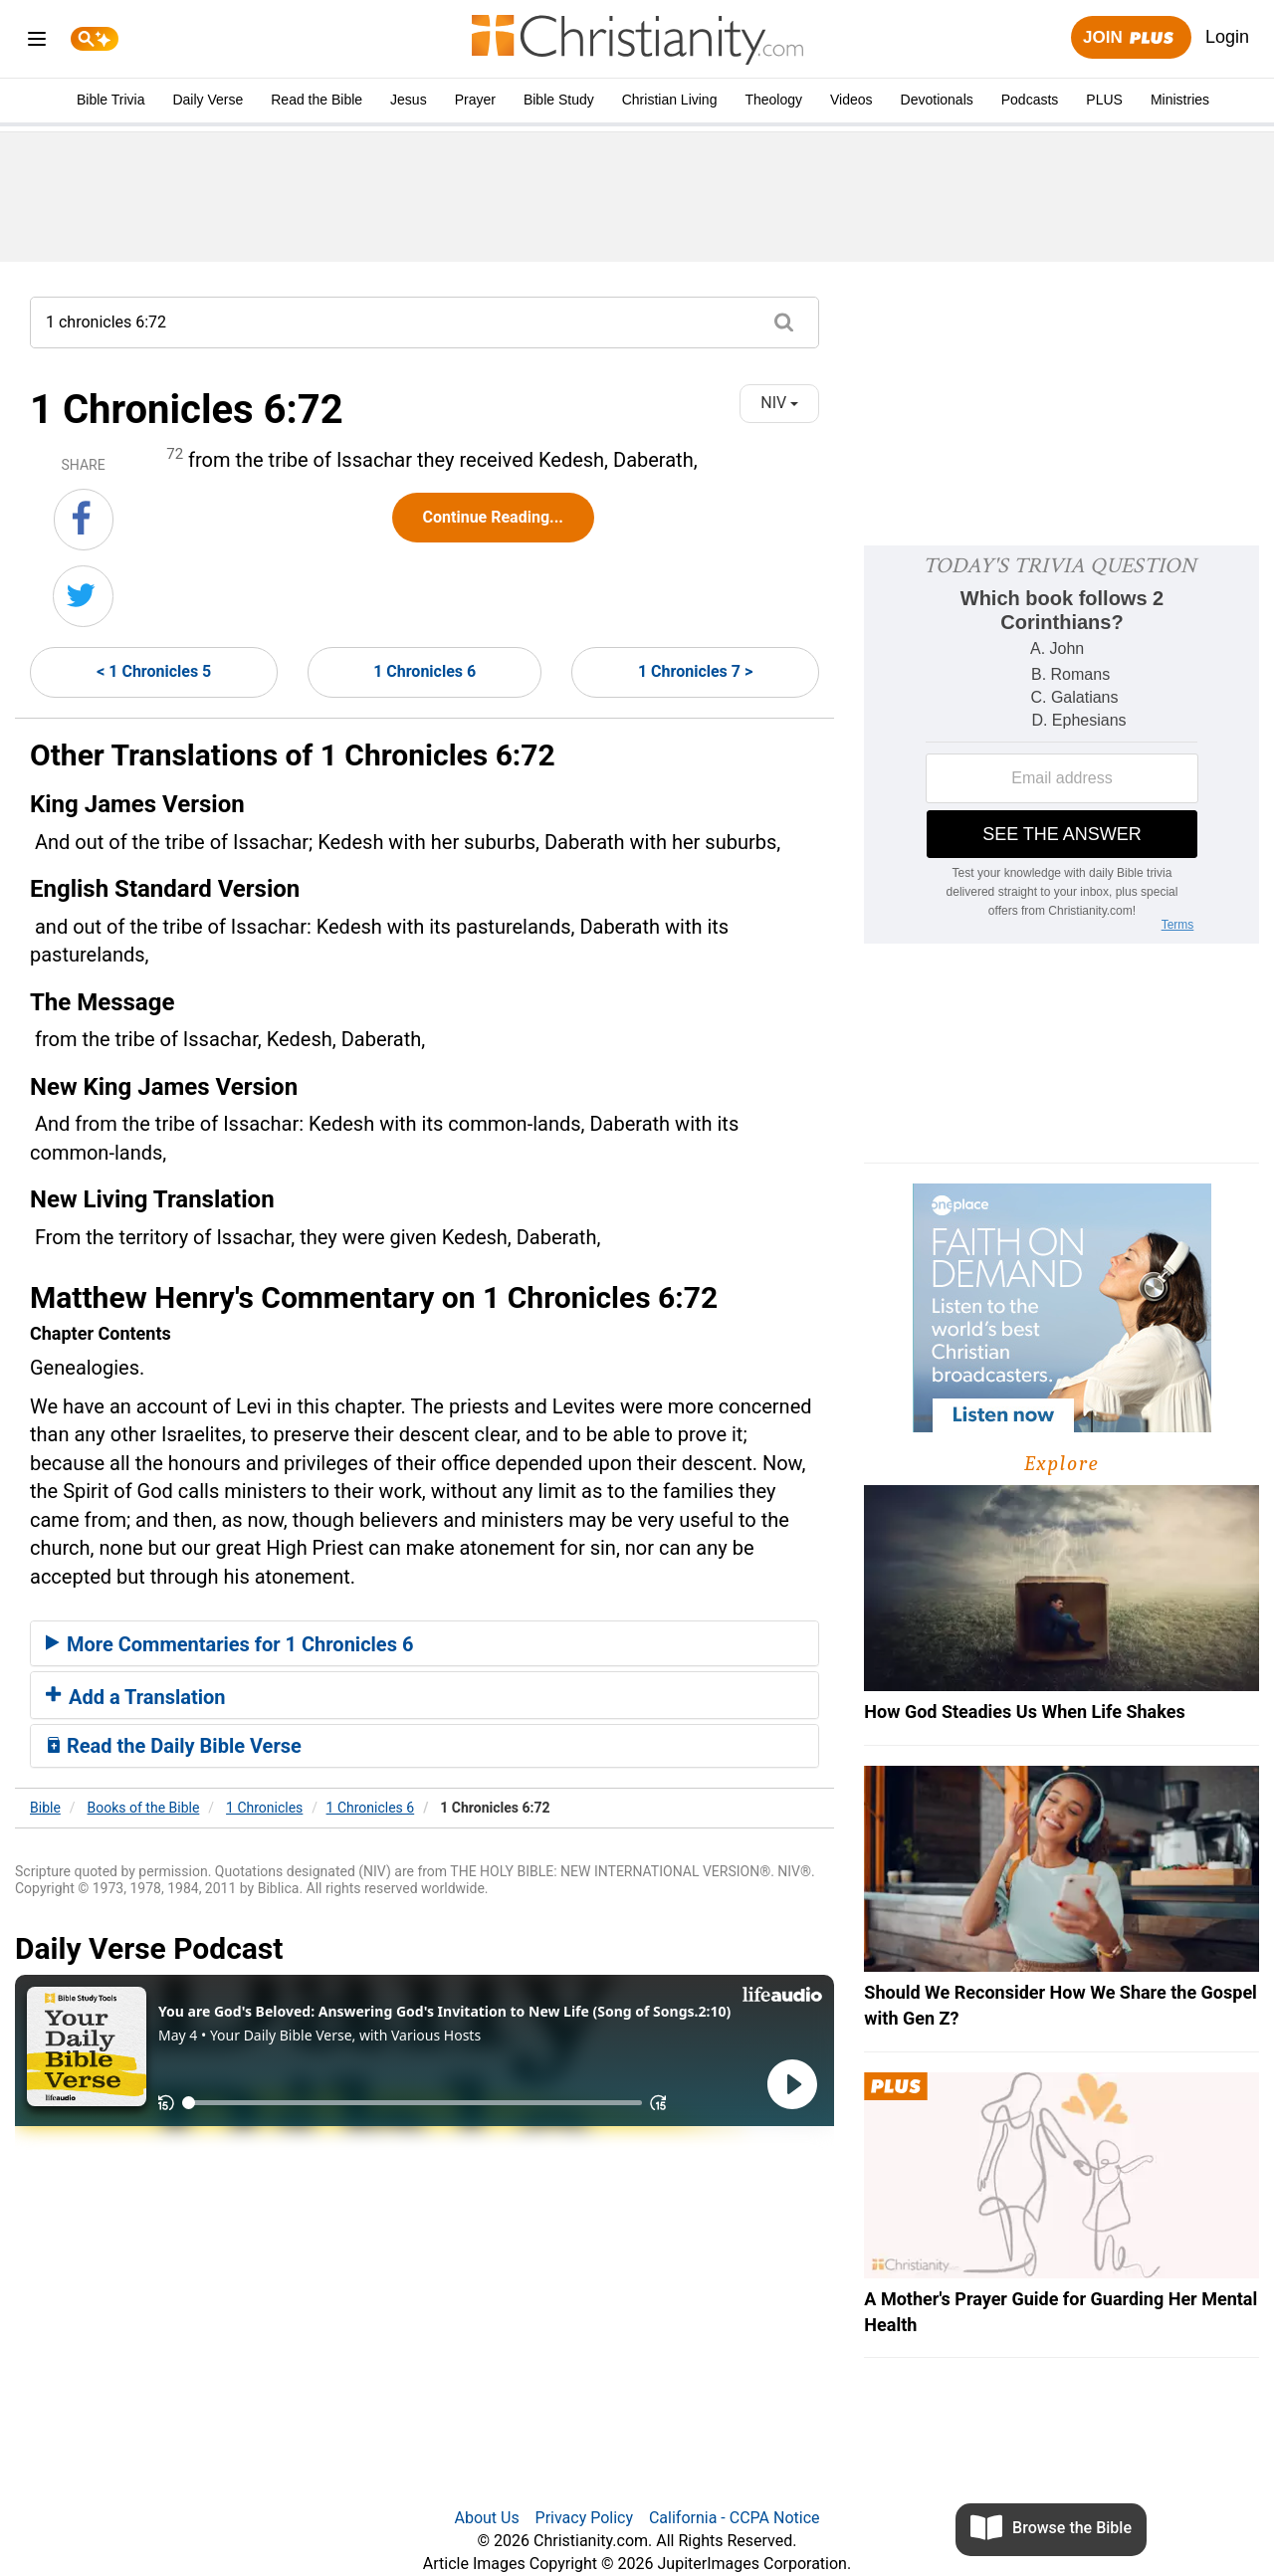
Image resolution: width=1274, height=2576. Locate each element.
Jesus (408, 99)
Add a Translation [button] (136, 1697)
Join (1130, 38)
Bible (45, 1808)
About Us (486, 2517)
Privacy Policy (584, 2517)
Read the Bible (316, 99)
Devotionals (937, 99)
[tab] (424, 1643)
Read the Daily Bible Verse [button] (174, 1746)
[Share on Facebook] (83, 519)
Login (1227, 37)
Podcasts (1030, 99)
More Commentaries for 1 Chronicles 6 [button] (229, 1644)
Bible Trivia (110, 99)
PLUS (1104, 99)
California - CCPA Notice (734, 2517)
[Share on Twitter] (83, 596)
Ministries (1180, 99)
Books (144, 1808)
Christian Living (670, 99)
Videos (851, 99)
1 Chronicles (264, 1808)
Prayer (475, 99)
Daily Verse (207, 99)
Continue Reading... (493, 517)
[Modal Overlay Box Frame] (1061, 744)
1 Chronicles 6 (424, 671)
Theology (773, 99)
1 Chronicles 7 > (695, 671)
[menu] (37, 42)
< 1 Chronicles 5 (154, 671)
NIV (779, 402)
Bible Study (559, 99)
